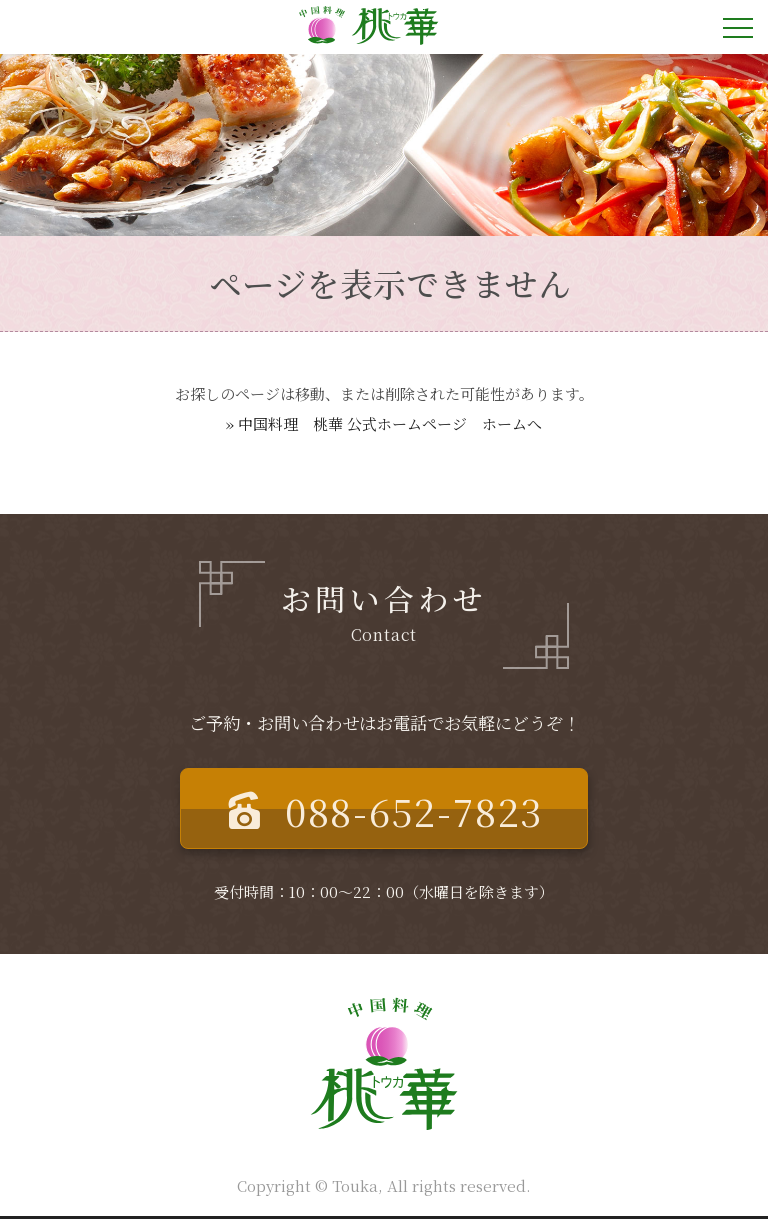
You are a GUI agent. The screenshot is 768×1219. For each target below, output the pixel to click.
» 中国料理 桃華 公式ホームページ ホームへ (384, 423)
